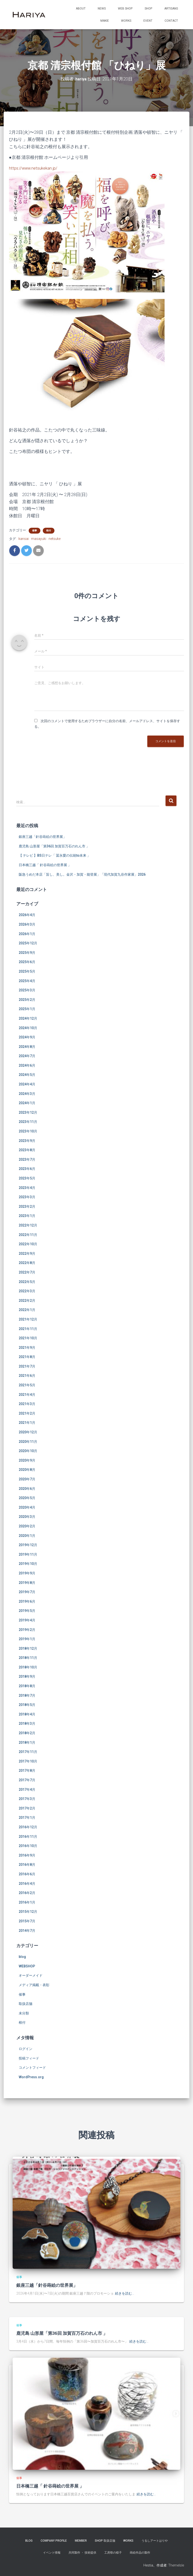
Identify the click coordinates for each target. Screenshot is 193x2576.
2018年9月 (27, 1676)
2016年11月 (28, 1836)
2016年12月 (28, 1827)
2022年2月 (27, 1300)
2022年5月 (27, 1281)
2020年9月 (27, 1460)
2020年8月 (27, 1470)
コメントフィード (32, 2067)
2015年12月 (28, 1912)
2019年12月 (28, 1545)
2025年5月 (27, 971)
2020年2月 (27, 1526)
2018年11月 (28, 1657)
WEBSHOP (27, 1966)
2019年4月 (27, 1620)
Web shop (125, 8)
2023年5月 (27, 1178)
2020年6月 (27, 1488)
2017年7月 (27, 1780)
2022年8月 (27, 1263)
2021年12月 (28, 1319)
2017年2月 (27, 1808)
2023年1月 (27, 1216)
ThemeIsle (176, 2565)
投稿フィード (29, 2058)
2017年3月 (27, 1798)
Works (126, 20)
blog (22, 1956)
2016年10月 (28, 1846)
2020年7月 (27, 1479)
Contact (171, 20)
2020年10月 (28, 1451)
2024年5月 (27, 1075)
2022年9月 (27, 1253)
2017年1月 (27, 1817)
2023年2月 (27, 1206)
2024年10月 (28, 1028)
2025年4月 (27, 981)
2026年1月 (27, 934)
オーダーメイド (31, 1975)
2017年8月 (27, 1770)
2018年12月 (28, 1648)
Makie (104, 20)
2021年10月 (28, 1338)
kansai (23, 539)
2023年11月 (28, 1122)
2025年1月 (27, 1009)
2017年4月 (27, 1789)
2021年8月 (27, 1357)
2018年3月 (27, 1723)
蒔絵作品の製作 (140, 2552)
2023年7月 (27, 1159)
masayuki (38, 539)
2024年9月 (27, 1037)
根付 (48, 530)
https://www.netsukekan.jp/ (34, 167)
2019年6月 (27, 1601)
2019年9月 (27, 1573)
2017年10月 (28, 1761)
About (81, 8)
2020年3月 (27, 1517)
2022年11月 (28, 1234)
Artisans (171, 8)
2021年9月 (27, 1347)
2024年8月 (27, 1046)
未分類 (24, 2013)
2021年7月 (27, 1366)
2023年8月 (27, 1150)
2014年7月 (27, 1930)
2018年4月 (27, 1714)
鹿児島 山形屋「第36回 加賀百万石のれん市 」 (54, 846)
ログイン (25, 2048)
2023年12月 (28, 1112)
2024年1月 (27, 1103)
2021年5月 (27, 1385)
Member (81, 2540)
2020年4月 (27, 1507)
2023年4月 (27, 1187)
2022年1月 (27, 1310)
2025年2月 (27, 999)
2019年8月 (27, 1582)
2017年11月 (28, 1751)
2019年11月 (28, 1554)
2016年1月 (27, 1902)
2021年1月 (27, 1423)
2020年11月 (28, 1441)
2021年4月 (27, 1394)
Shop (148, 8)
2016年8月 (27, 1865)
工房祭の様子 (113, 2552)
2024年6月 (27, 1065)
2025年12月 (28, 943)
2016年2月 (27, 1893)
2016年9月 (27, 1855)
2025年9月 (27, 952)
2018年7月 (27, 1695)
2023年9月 (27, 1140)
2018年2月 (27, 1733)
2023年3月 (27, 1197)
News (102, 8)
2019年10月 (28, 1564)
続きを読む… (124, 2293)
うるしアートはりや (154, 2540)
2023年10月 (28, 1131)
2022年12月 (28, 1225)
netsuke (55, 539)
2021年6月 (27, 1376)
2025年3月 (27, 990)
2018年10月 (28, 1667)
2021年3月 (27, 1404)
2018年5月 (27, 1704)
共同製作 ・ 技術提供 (82, 2552)
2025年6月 (27, 962)
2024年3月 (27, 1093)
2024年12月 (28, 1018)
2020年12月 (28, 1432)
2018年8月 (27, 1686)
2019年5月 (27, 1611)
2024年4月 (27, 1084)
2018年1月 (27, 1742)
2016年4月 (27, 1883)
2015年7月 (27, 1921)
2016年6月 (27, 1874)
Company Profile (54, 2540)
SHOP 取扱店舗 (105, 2540)
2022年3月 (27, 1291)
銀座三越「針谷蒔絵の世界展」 (42, 836)
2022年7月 (27, 1272)
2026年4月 (27, 915)
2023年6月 (27, 1169)
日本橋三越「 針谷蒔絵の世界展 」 (45, 865)
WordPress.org (31, 2077)
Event (147, 20)
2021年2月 (27, 1413)
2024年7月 (27, 1056)
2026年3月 (27, 924)
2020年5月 (27, 1498)
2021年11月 (28, 1329)
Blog (29, 2540)
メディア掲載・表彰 (34, 1985)
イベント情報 (52, 2552)
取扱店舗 (25, 2003)
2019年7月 (27, 1592)
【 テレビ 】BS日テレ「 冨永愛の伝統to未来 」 (54, 855)
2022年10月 (28, 1244)
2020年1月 (27, 1535)
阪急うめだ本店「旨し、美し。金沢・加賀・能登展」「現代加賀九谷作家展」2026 (82, 874)
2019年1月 (27, 1639)
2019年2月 (27, 1629)
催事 (34, 530)
